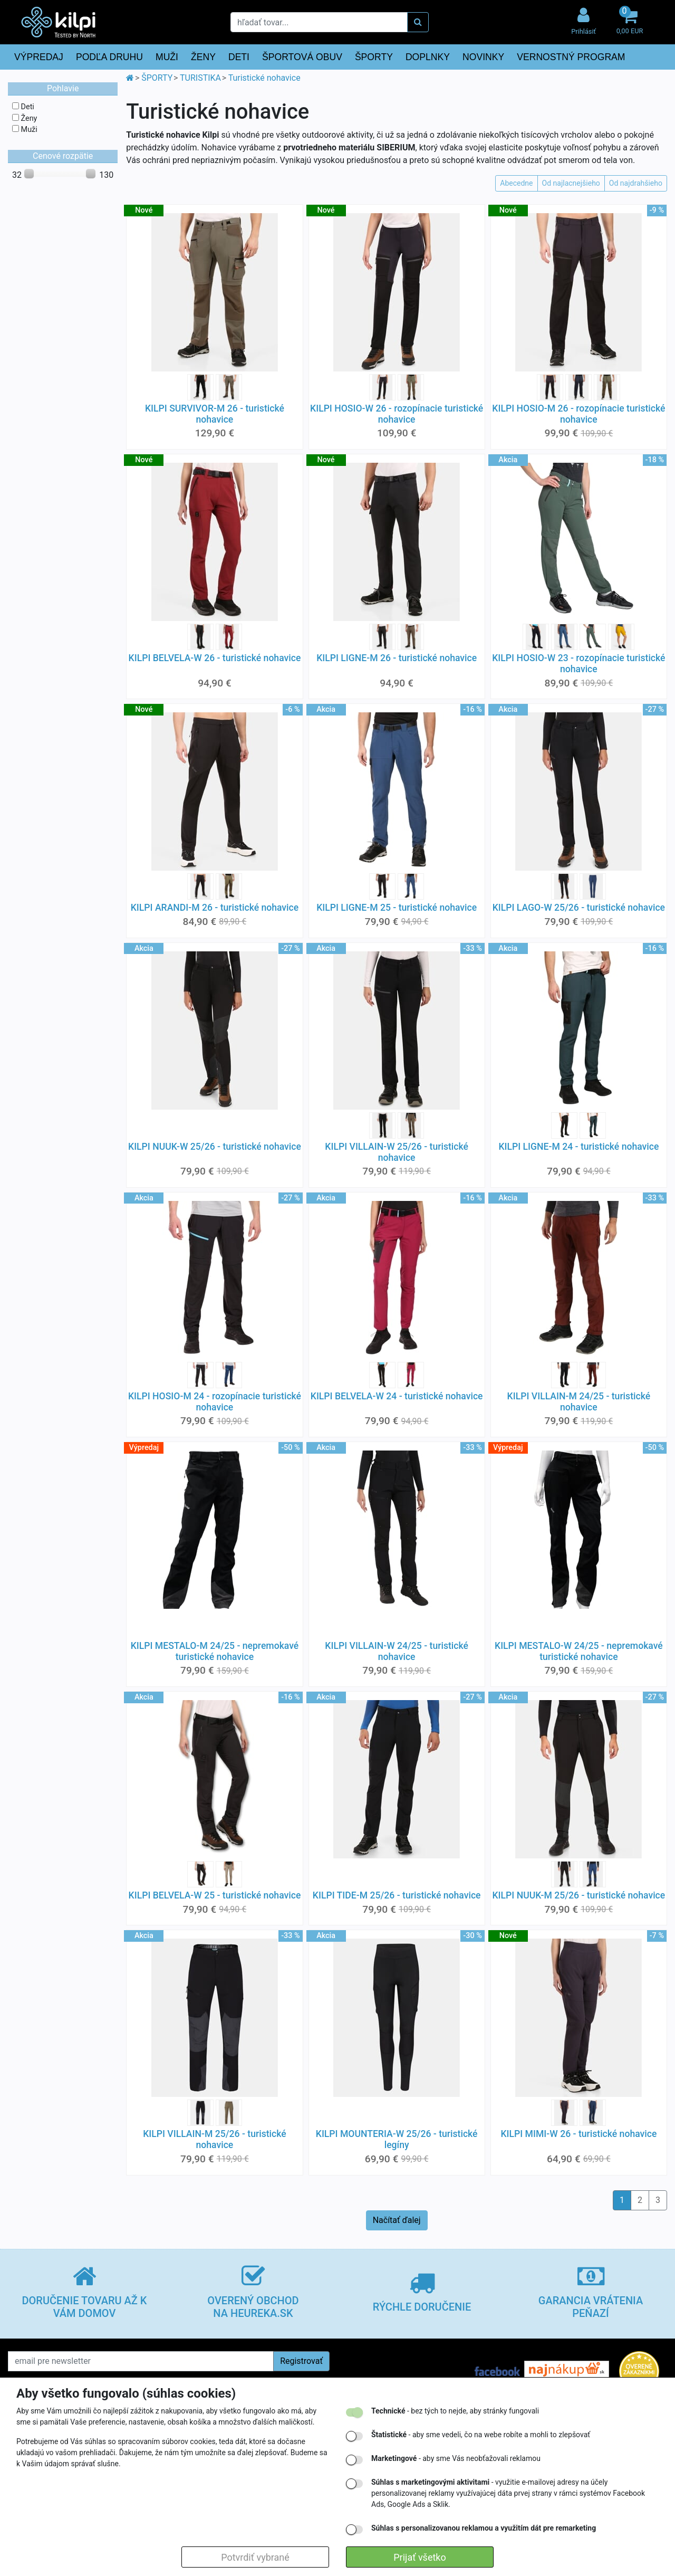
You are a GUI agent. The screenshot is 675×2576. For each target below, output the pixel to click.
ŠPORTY (374, 57)
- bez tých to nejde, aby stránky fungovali (455, 2411)
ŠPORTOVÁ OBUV (302, 57)
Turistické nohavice (264, 78)
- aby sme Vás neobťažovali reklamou (456, 2458)
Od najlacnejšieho (571, 183)
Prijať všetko (419, 2557)
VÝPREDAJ (38, 57)
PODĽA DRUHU (109, 57)
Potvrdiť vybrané (255, 2557)
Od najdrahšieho (635, 183)
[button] (630, 22)
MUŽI (167, 57)
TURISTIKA (200, 78)
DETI (238, 57)
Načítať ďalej (397, 2220)
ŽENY (203, 57)
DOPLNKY (428, 57)
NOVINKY (483, 57)
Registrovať (301, 2361)
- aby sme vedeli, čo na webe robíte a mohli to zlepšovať (480, 2434)
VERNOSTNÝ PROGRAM (571, 57)
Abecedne (516, 183)
